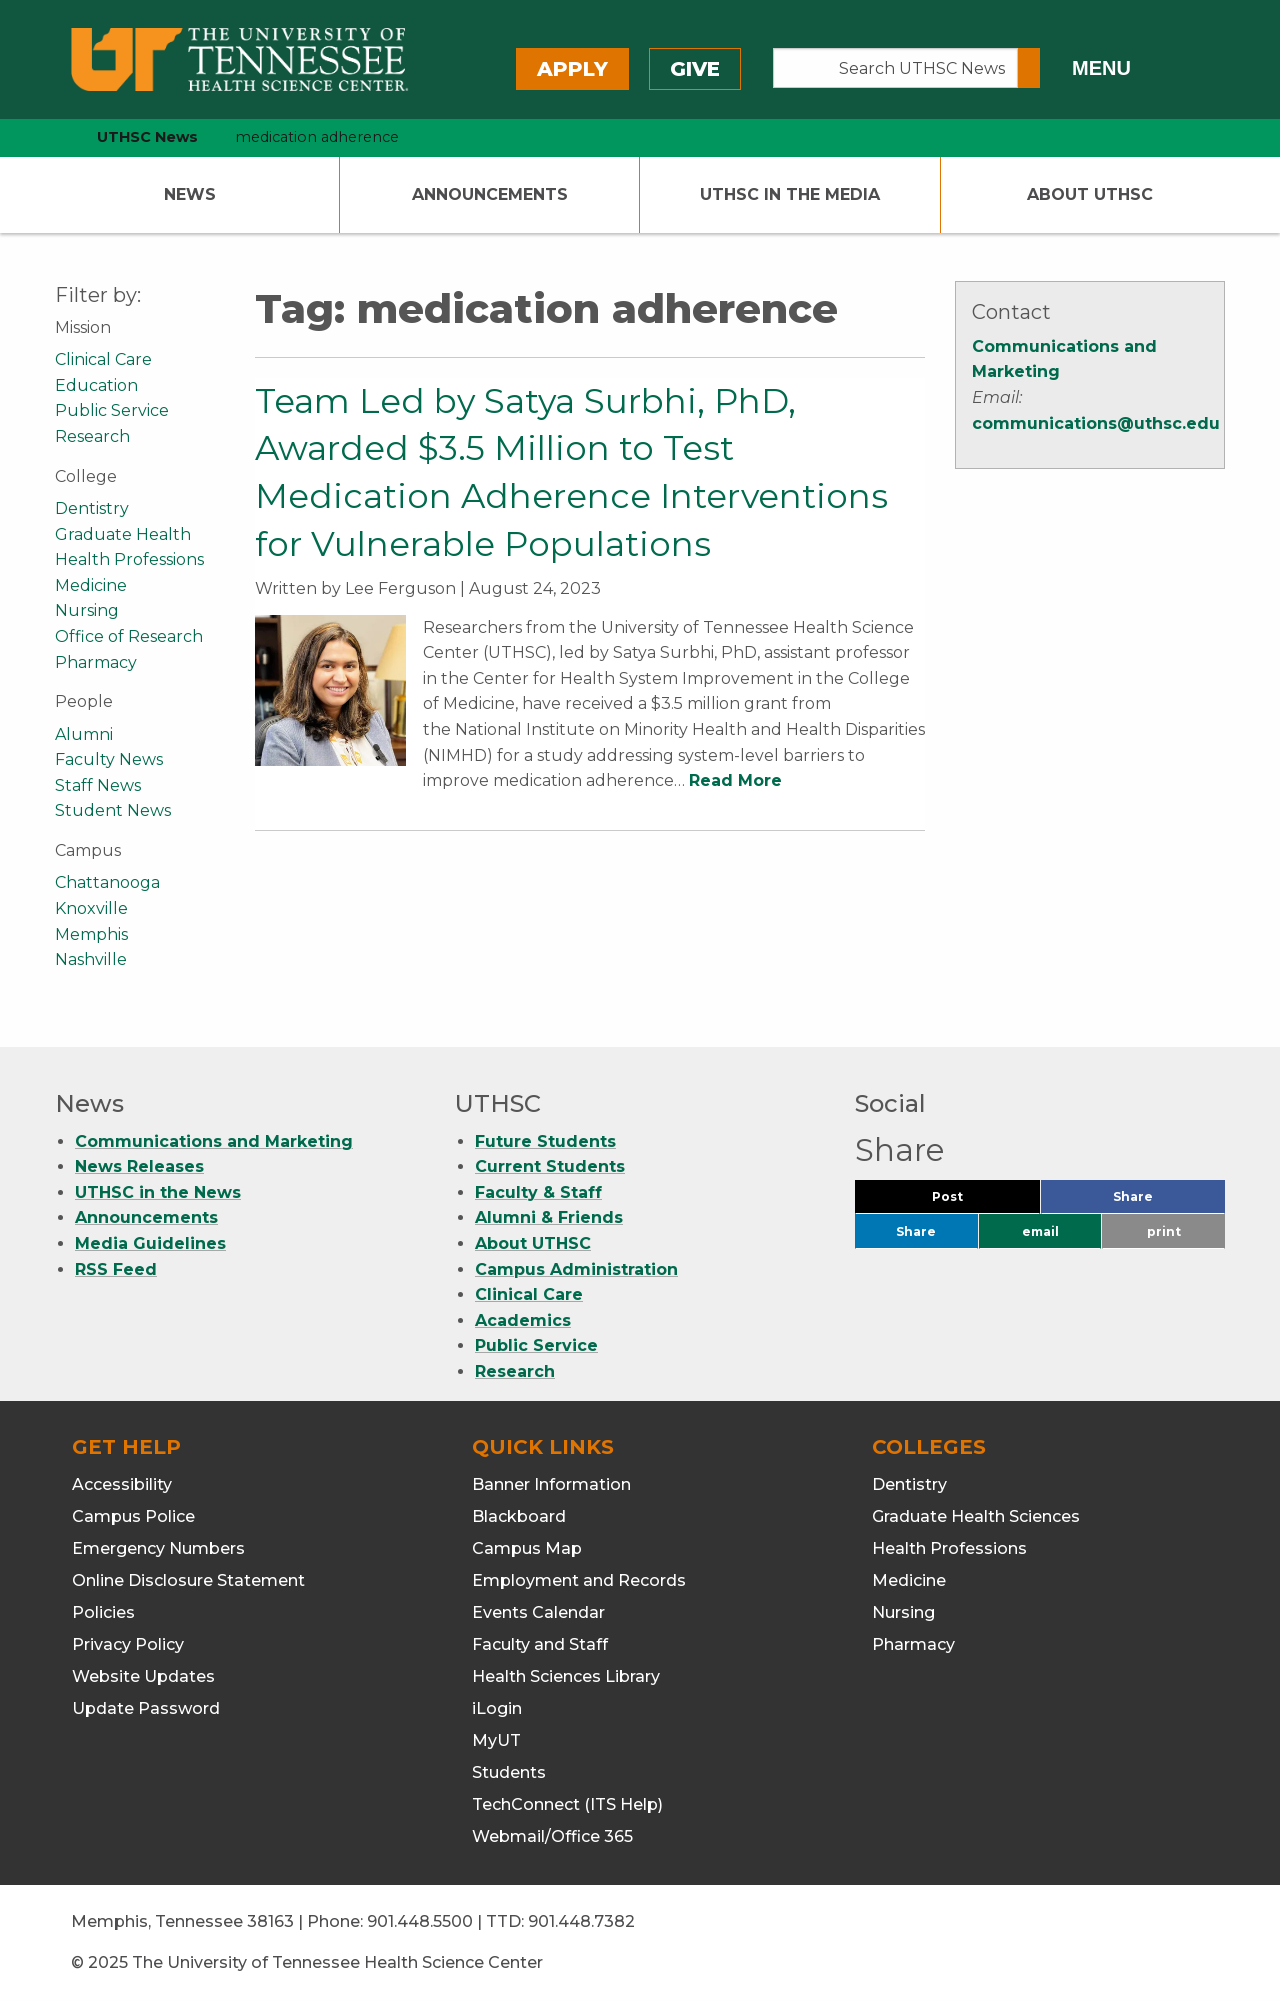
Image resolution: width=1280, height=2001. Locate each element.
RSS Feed (116, 1269)
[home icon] (50, 137)
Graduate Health (123, 534)
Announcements (490, 194)
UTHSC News (147, 137)
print (1164, 1231)
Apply (572, 69)
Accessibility (122, 1484)
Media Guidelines (150, 1243)
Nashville (91, 959)
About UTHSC (1090, 194)
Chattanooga (107, 882)
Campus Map (527, 1548)
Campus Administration (576, 1269)
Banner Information (551, 1484)
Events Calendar (538, 1612)
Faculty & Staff (538, 1192)
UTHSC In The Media (790, 194)
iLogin (497, 1708)
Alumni (84, 734)
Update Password (146, 1708)
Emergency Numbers (158, 1548)
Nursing (87, 610)
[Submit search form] (1029, 68)
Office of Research (129, 636)
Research (92, 436)
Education (96, 385)
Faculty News (109, 759)
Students (509, 1772)
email (1040, 1231)
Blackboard (519, 1516)
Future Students (545, 1141)
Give (695, 69)
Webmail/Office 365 (552, 1836)
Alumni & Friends (549, 1217)
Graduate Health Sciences (976, 1516)
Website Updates (143, 1676)
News (190, 194)
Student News (113, 810)
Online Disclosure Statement (188, 1580)
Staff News (98, 785)
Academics (523, 1320)
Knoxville (91, 908)
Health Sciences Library (566, 1676)
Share (1166, 1201)
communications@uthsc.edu (1096, 423)
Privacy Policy (128, 1644)
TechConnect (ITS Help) (567, 1804)
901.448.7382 (581, 1921)
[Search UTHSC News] (895, 68)
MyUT (496, 1740)
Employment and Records (579, 1580)
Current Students (550, 1166)
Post (971, 1201)
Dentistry (92, 508)
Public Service (112, 410)
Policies (103, 1612)
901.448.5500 (420, 1921)
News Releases (139, 1166)
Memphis (91, 934)
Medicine (91, 585)
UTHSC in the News (158, 1192)
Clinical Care (103, 359)
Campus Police (133, 1516)
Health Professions (129, 559)
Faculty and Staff (540, 1644)
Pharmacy (96, 662)
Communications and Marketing (214, 1141)
